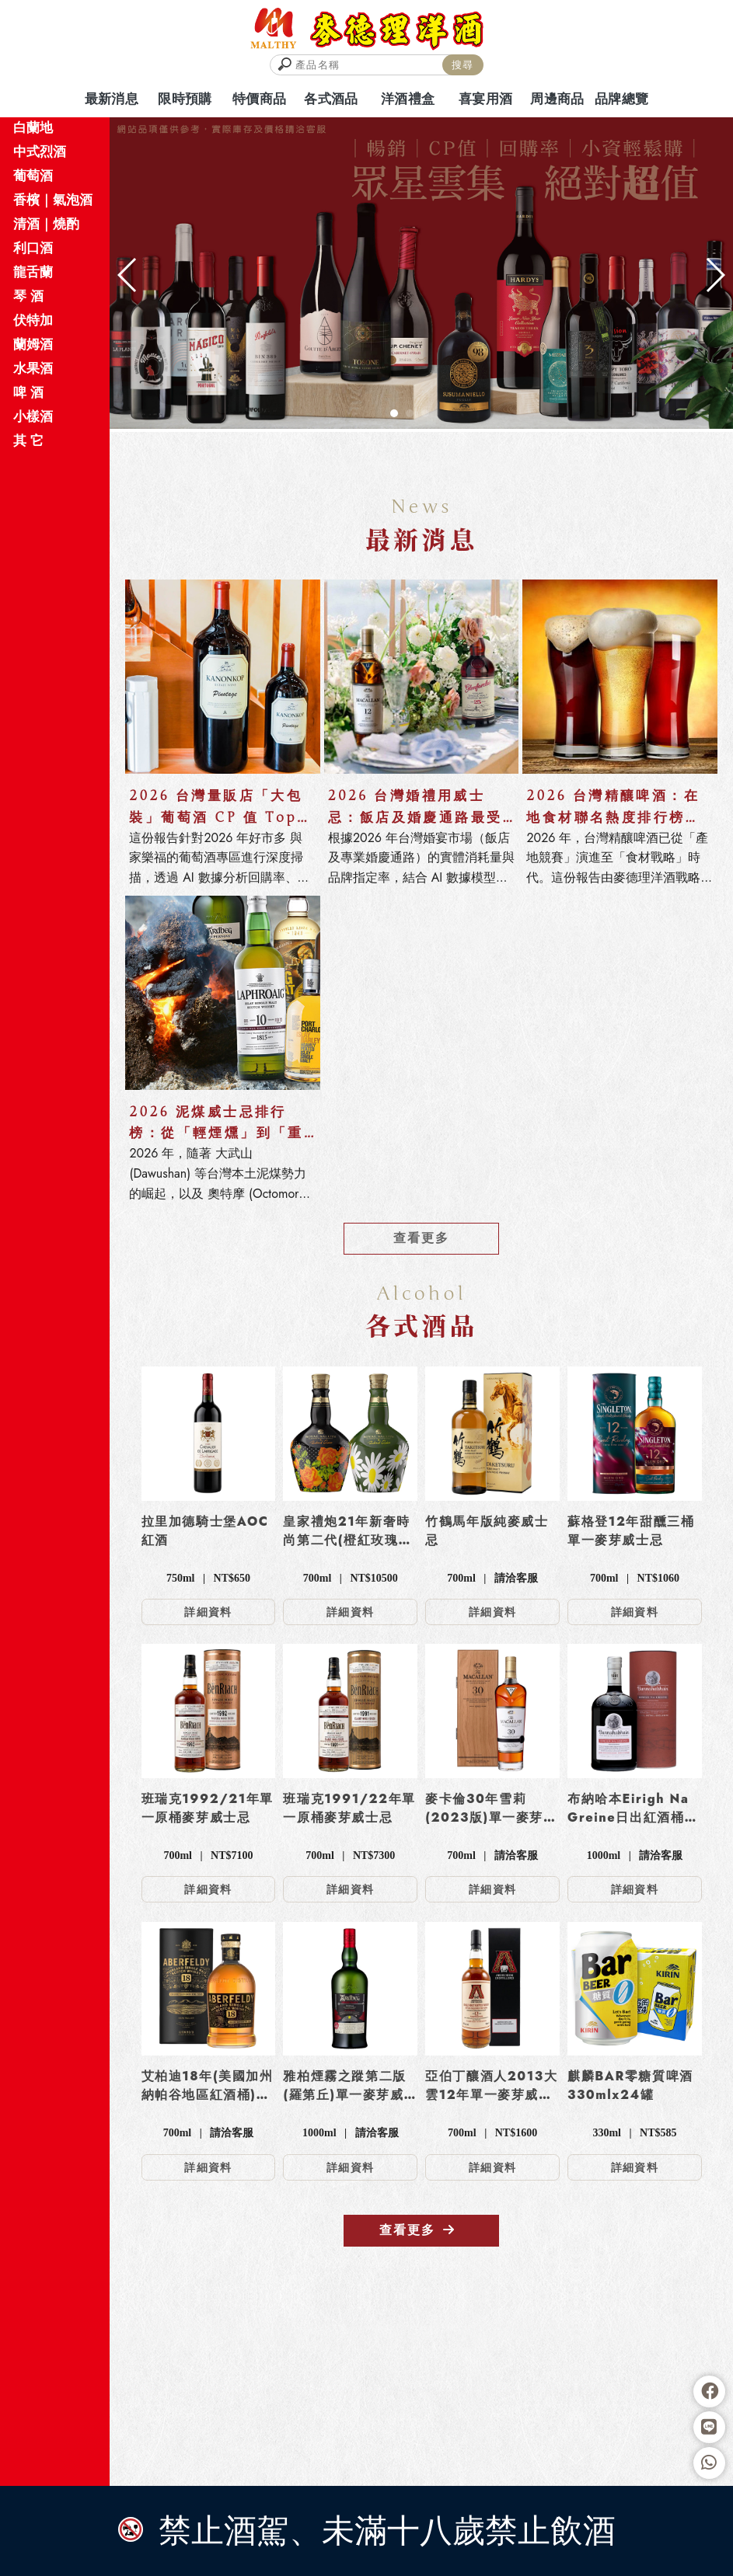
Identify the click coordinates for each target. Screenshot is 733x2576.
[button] (394, 413)
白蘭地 (33, 127)
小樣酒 (33, 416)
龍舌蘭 (33, 272)
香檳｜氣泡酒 (52, 199)
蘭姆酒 (33, 344)
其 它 (28, 440)
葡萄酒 (33, 175)
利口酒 (33, 247)
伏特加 (33, 320)
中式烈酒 (39, 151)
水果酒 (33, 368)
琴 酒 (28, 296)
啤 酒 (28, 392)
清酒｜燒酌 (46, 223)
